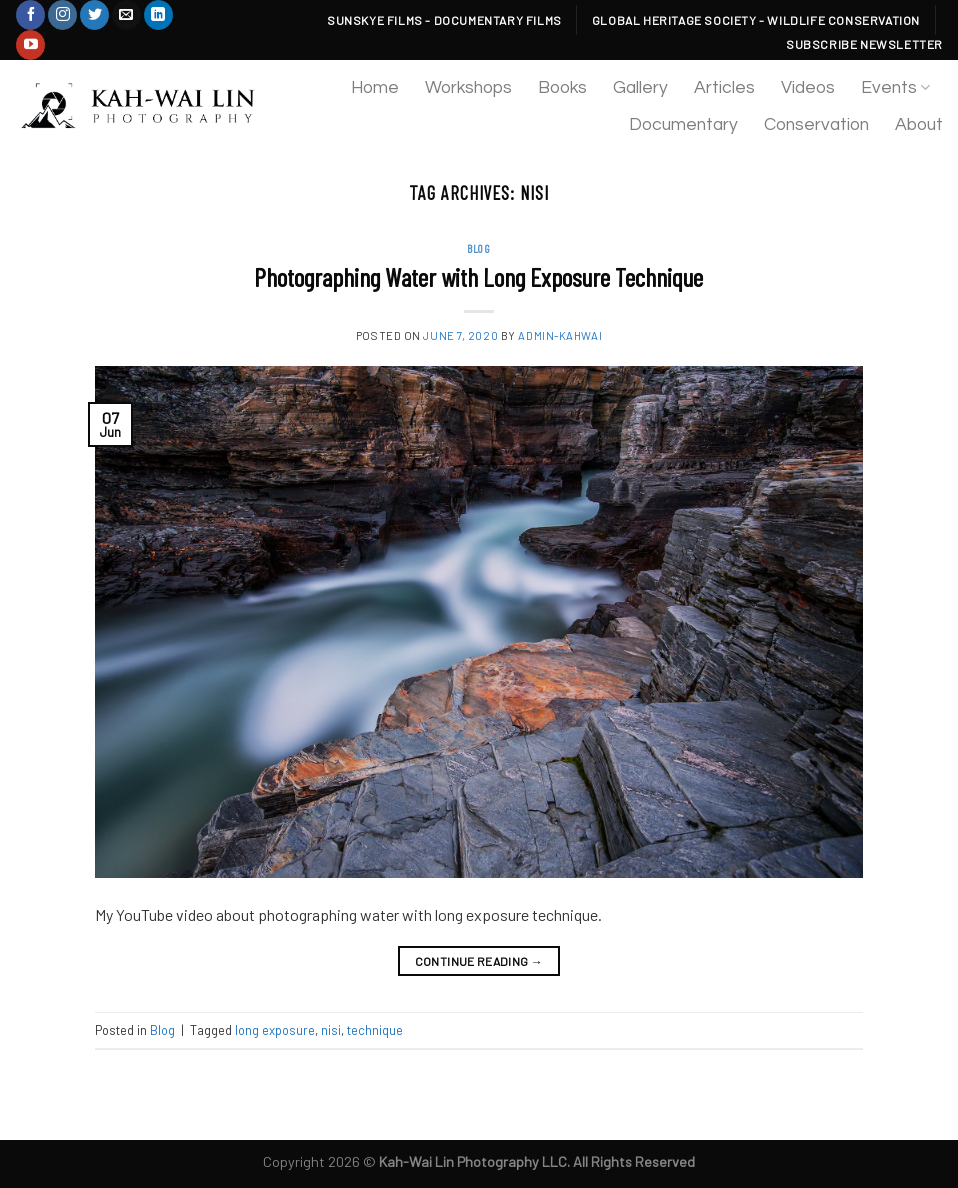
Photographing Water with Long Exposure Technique (478, 276)
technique (375, 1030)
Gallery (640, 88)
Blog (478, 248)
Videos (808, 88)
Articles (724, 88)
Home (375, 88)
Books (562, 88)
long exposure (275, 1030)
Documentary (683, 125)
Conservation (816, 125)
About (919, 125)
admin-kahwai (560, 335)
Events (895, 87)
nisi (331, 1030)
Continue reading (479, 961)
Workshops (468, 88)
